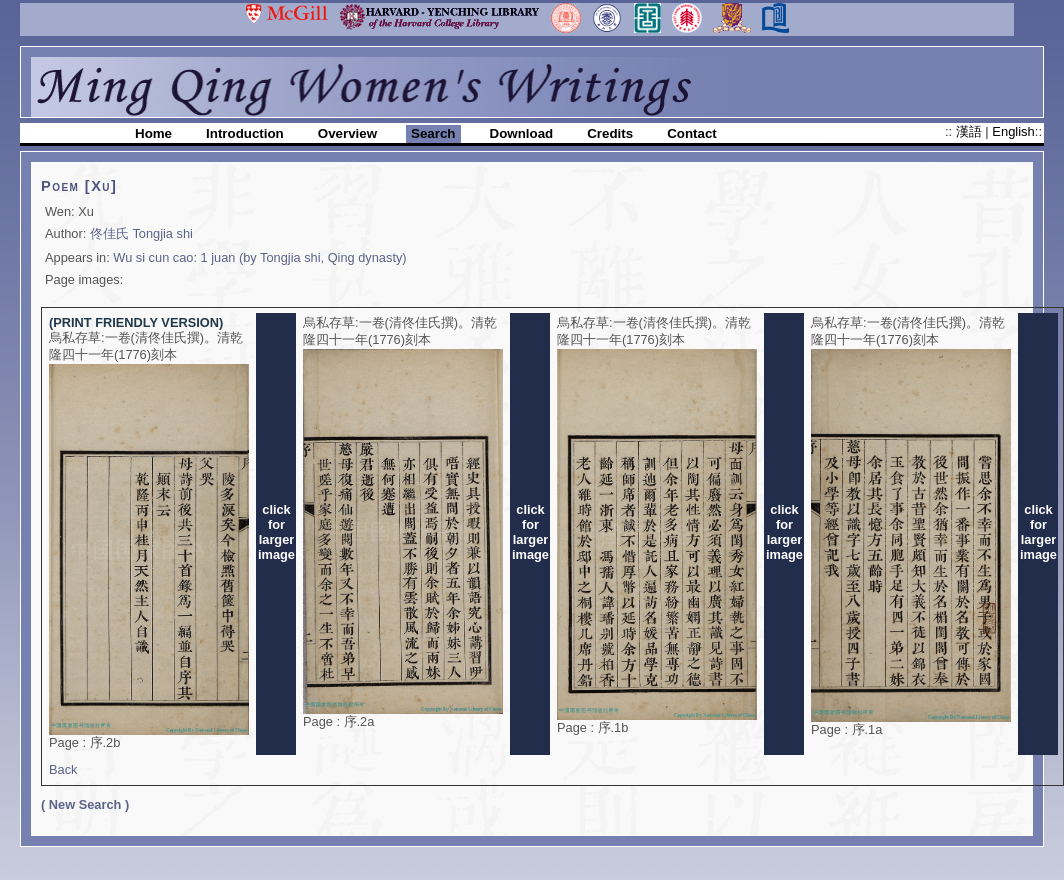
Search (433, 133)
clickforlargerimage (276, 532)
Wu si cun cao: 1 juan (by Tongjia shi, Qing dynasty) (259, 257)
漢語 (971, 131)
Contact (692, 133)
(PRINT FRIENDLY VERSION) (136, 322)
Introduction (245, 133)
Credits (610, 133)
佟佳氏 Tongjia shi (141, 233)
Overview (347, 133)
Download (522, 133)
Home (153, 133)
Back (63, 769)
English (1013, 131)
